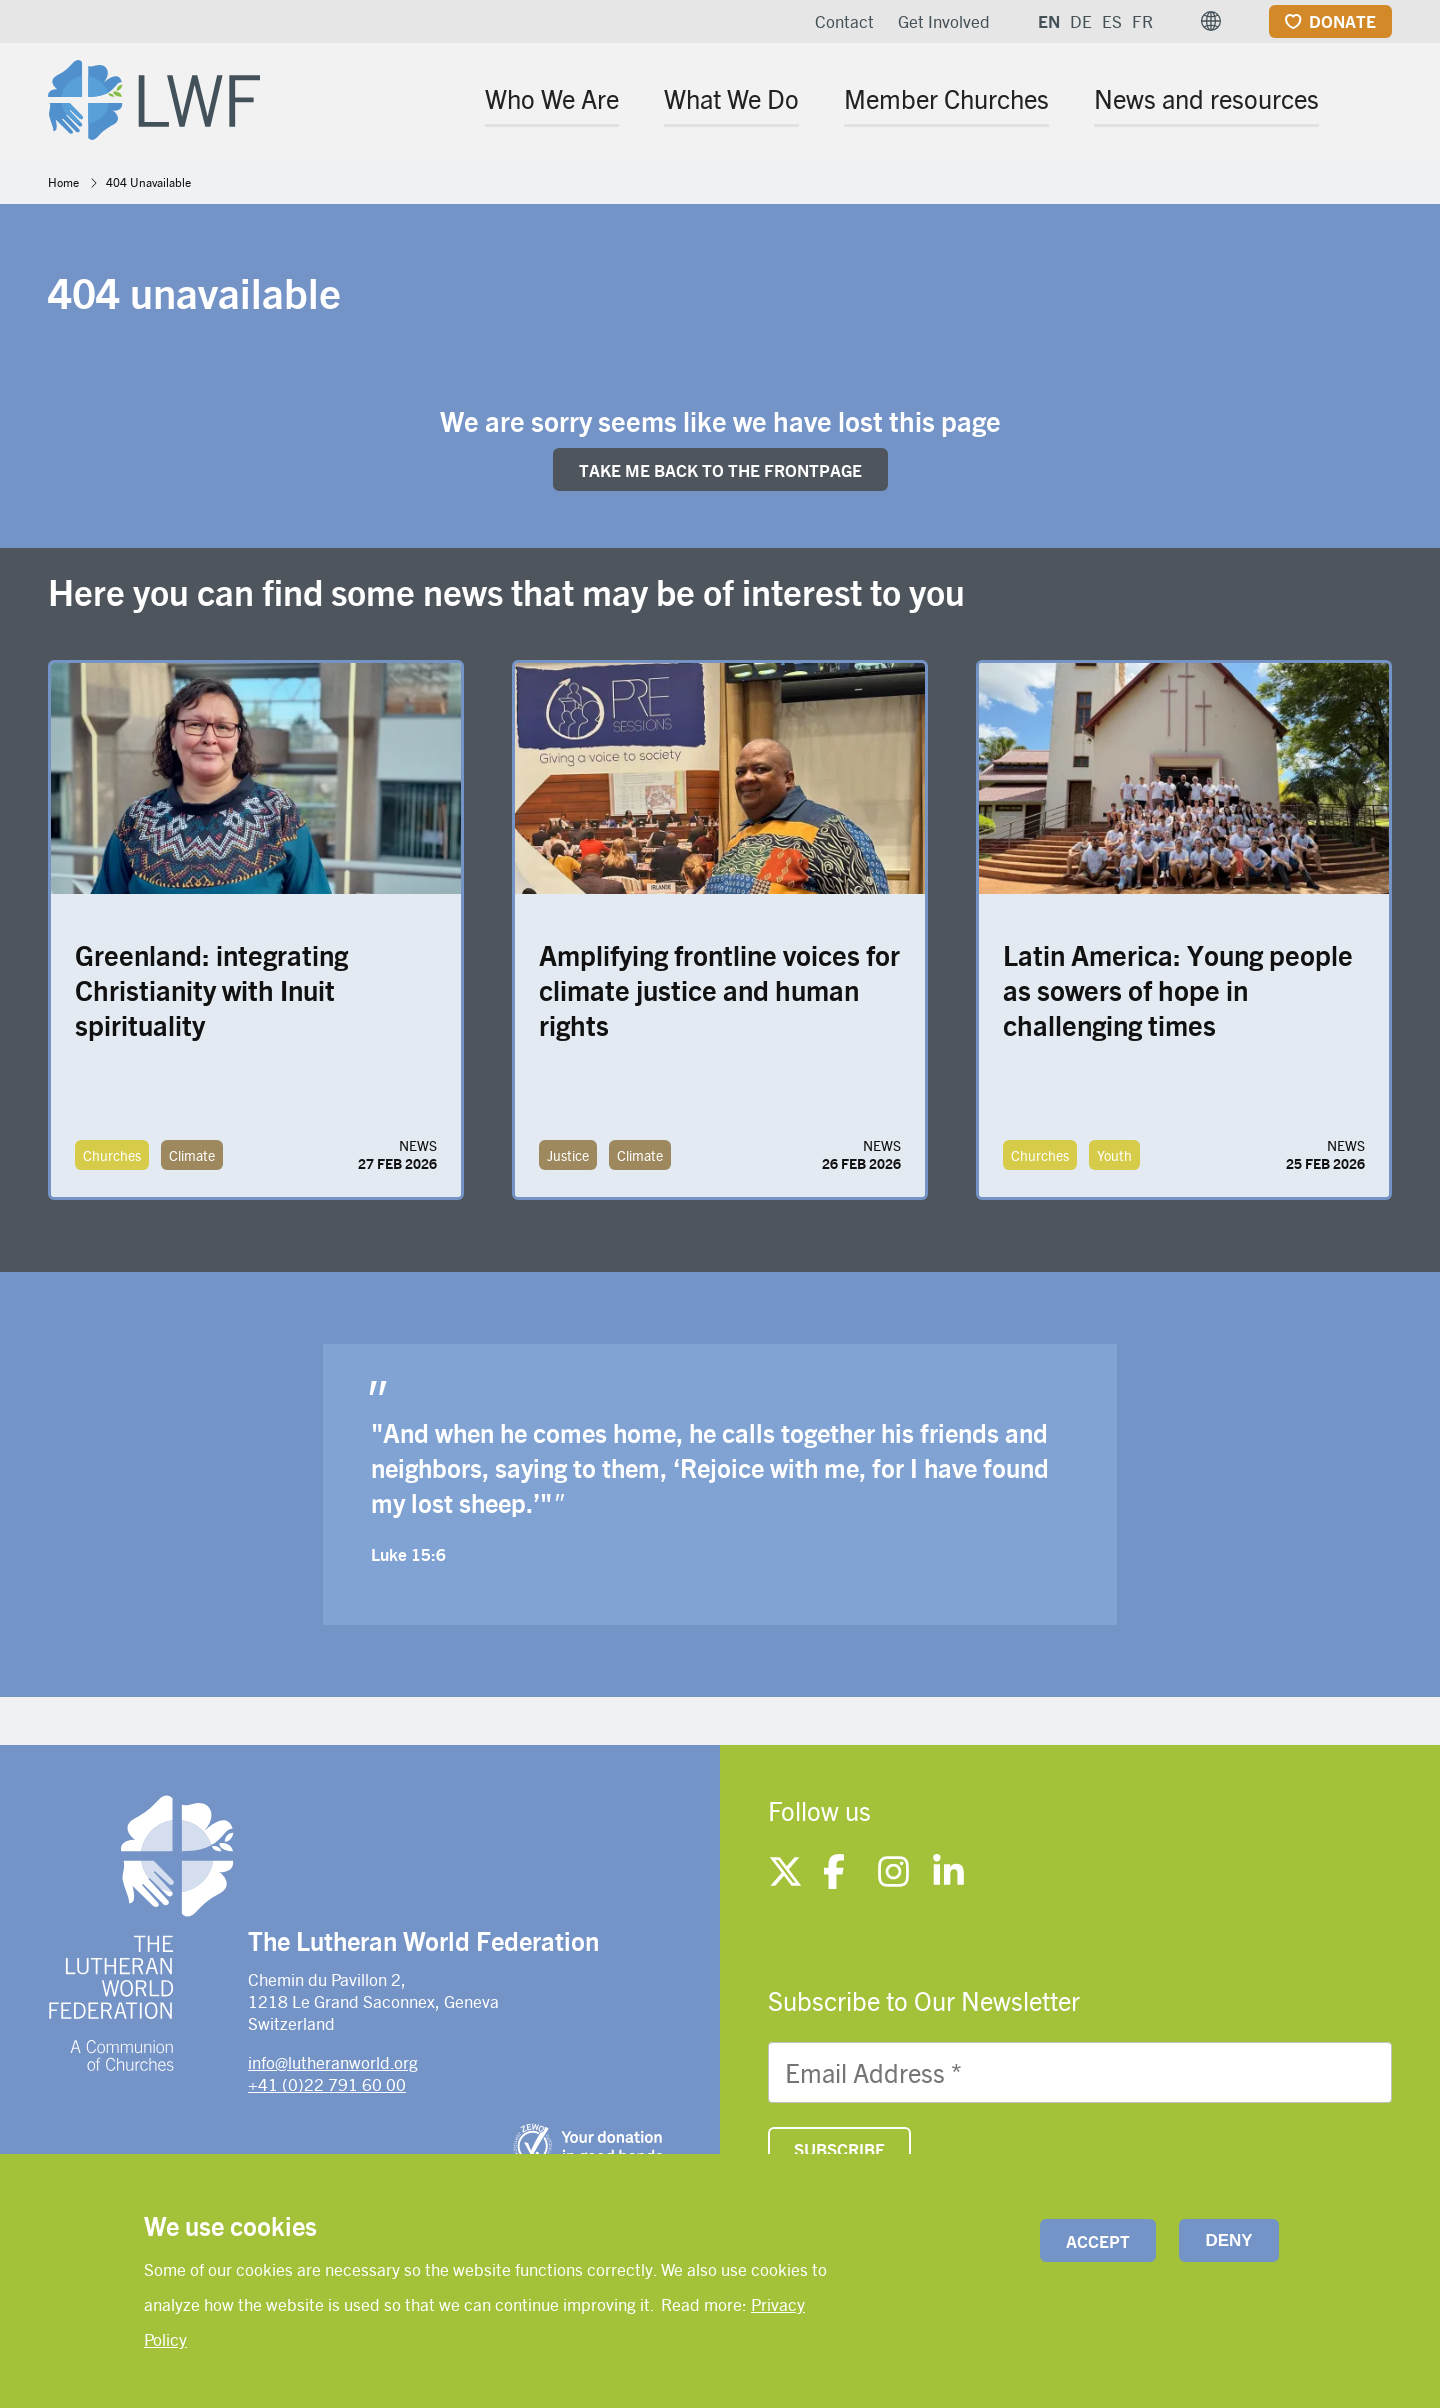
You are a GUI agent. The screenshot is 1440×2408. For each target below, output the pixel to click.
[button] (1211, 21)
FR (1142, 21)
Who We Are (552, 98)
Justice (568, 1155)
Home (63, 182)
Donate (1342, 21)
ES (1112, 21)
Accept (1098, 2241)
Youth (1114, 1155)
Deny (1228, 2240)
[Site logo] (154, 96)
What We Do (731, 98)
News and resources (1206, 98)
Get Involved (944, 21)
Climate (192, 1155)
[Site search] (1378, 101)
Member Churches (946, 98)
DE (1081, 21)
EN (1049, 21)
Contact (844, 21)
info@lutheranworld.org (333, 2062)
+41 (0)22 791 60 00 (327, 2084)
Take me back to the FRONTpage (720, 470)
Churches (112, 1155)
